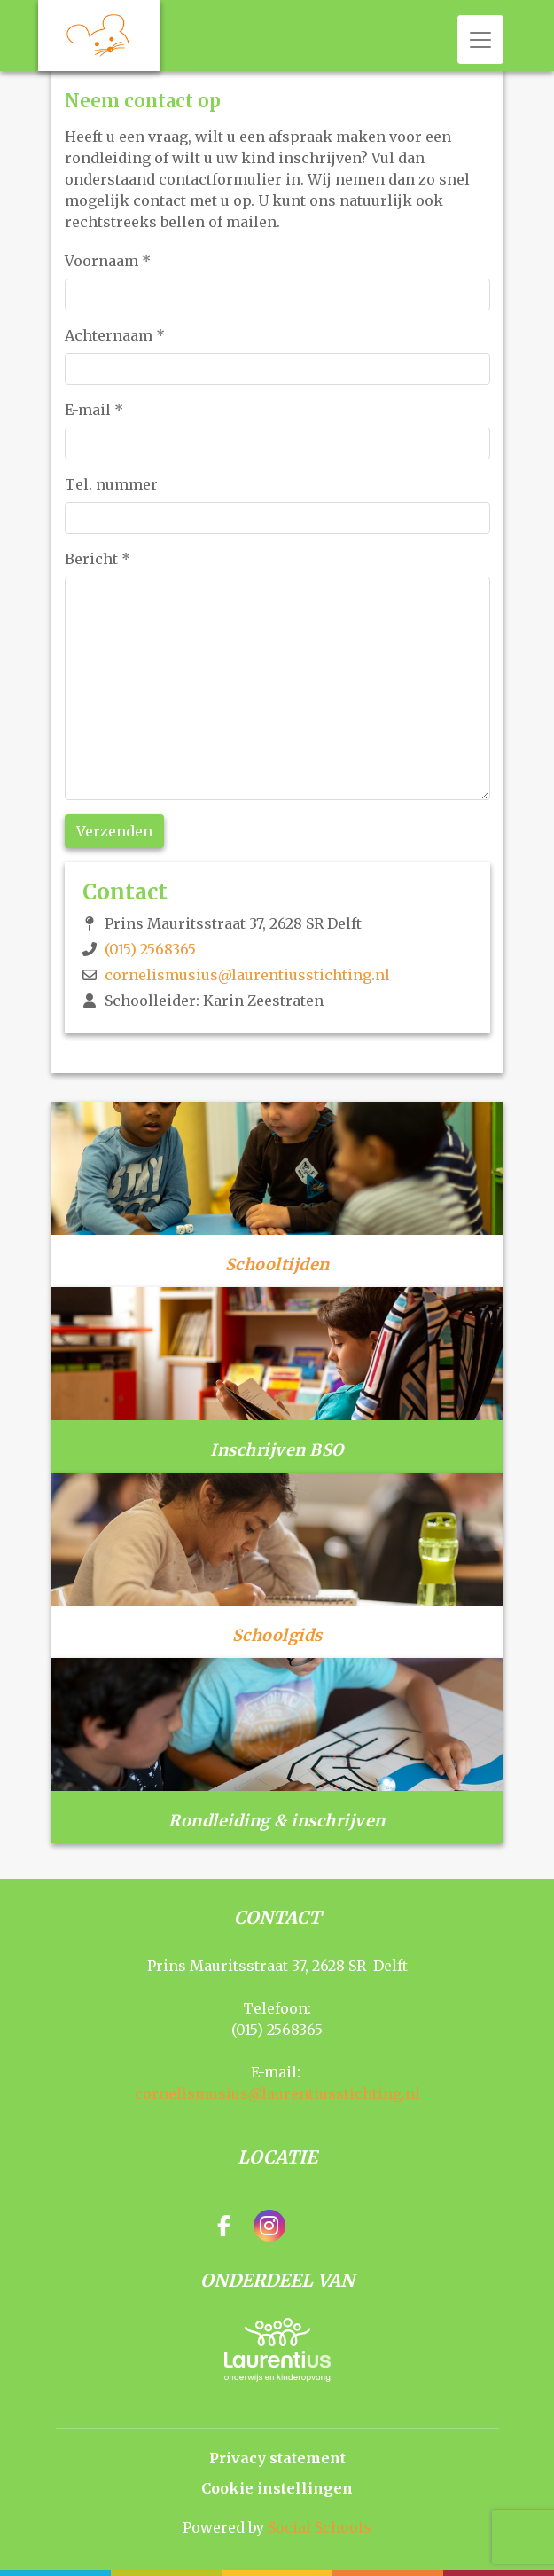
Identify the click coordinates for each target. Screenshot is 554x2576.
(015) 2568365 (150, 949)
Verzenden (114, 831)
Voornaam (108, 261)
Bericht (97, 559)
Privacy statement (277, 2458)
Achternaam (115, 335)
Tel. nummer (111, 484)
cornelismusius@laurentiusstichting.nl (247, 975)
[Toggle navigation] (480, 39)
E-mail (94, 410)
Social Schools (319, 2527)
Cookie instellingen (277, 2488)
